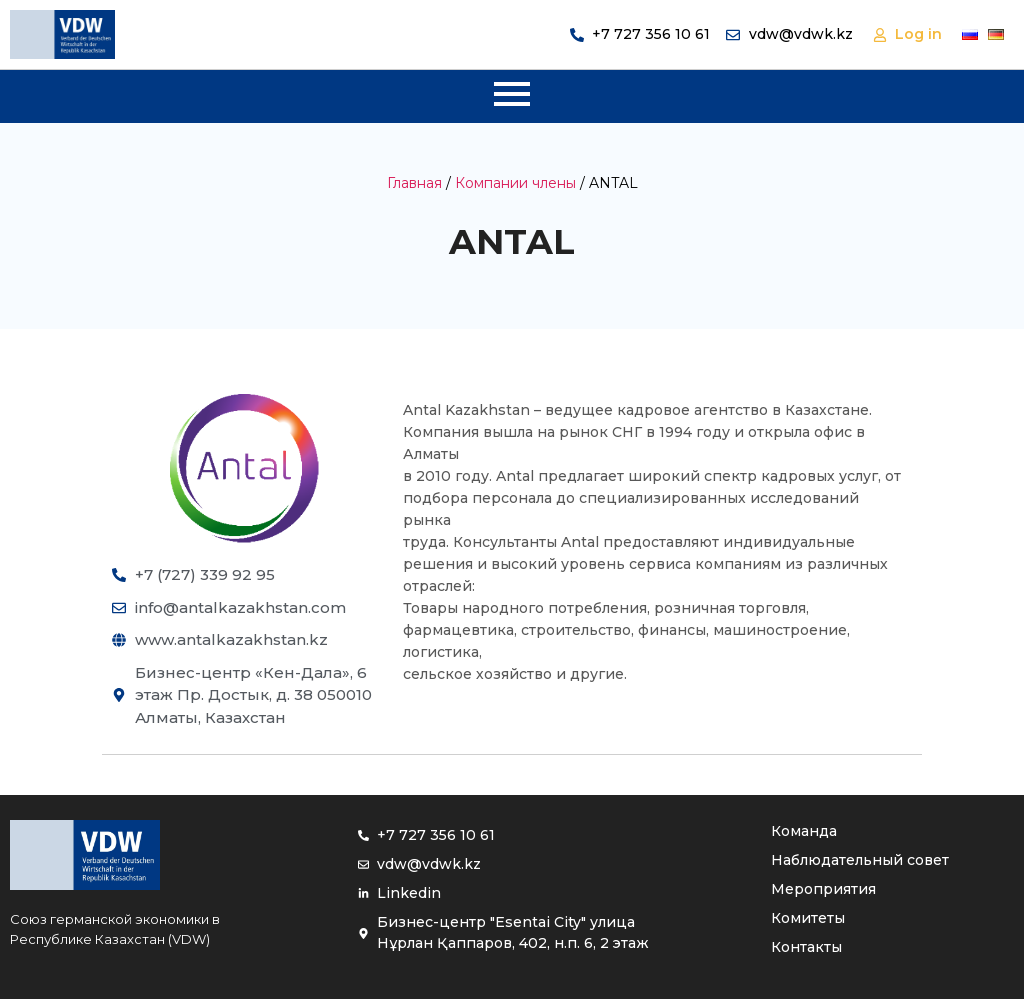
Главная (414, 183)
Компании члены (515, 183)
